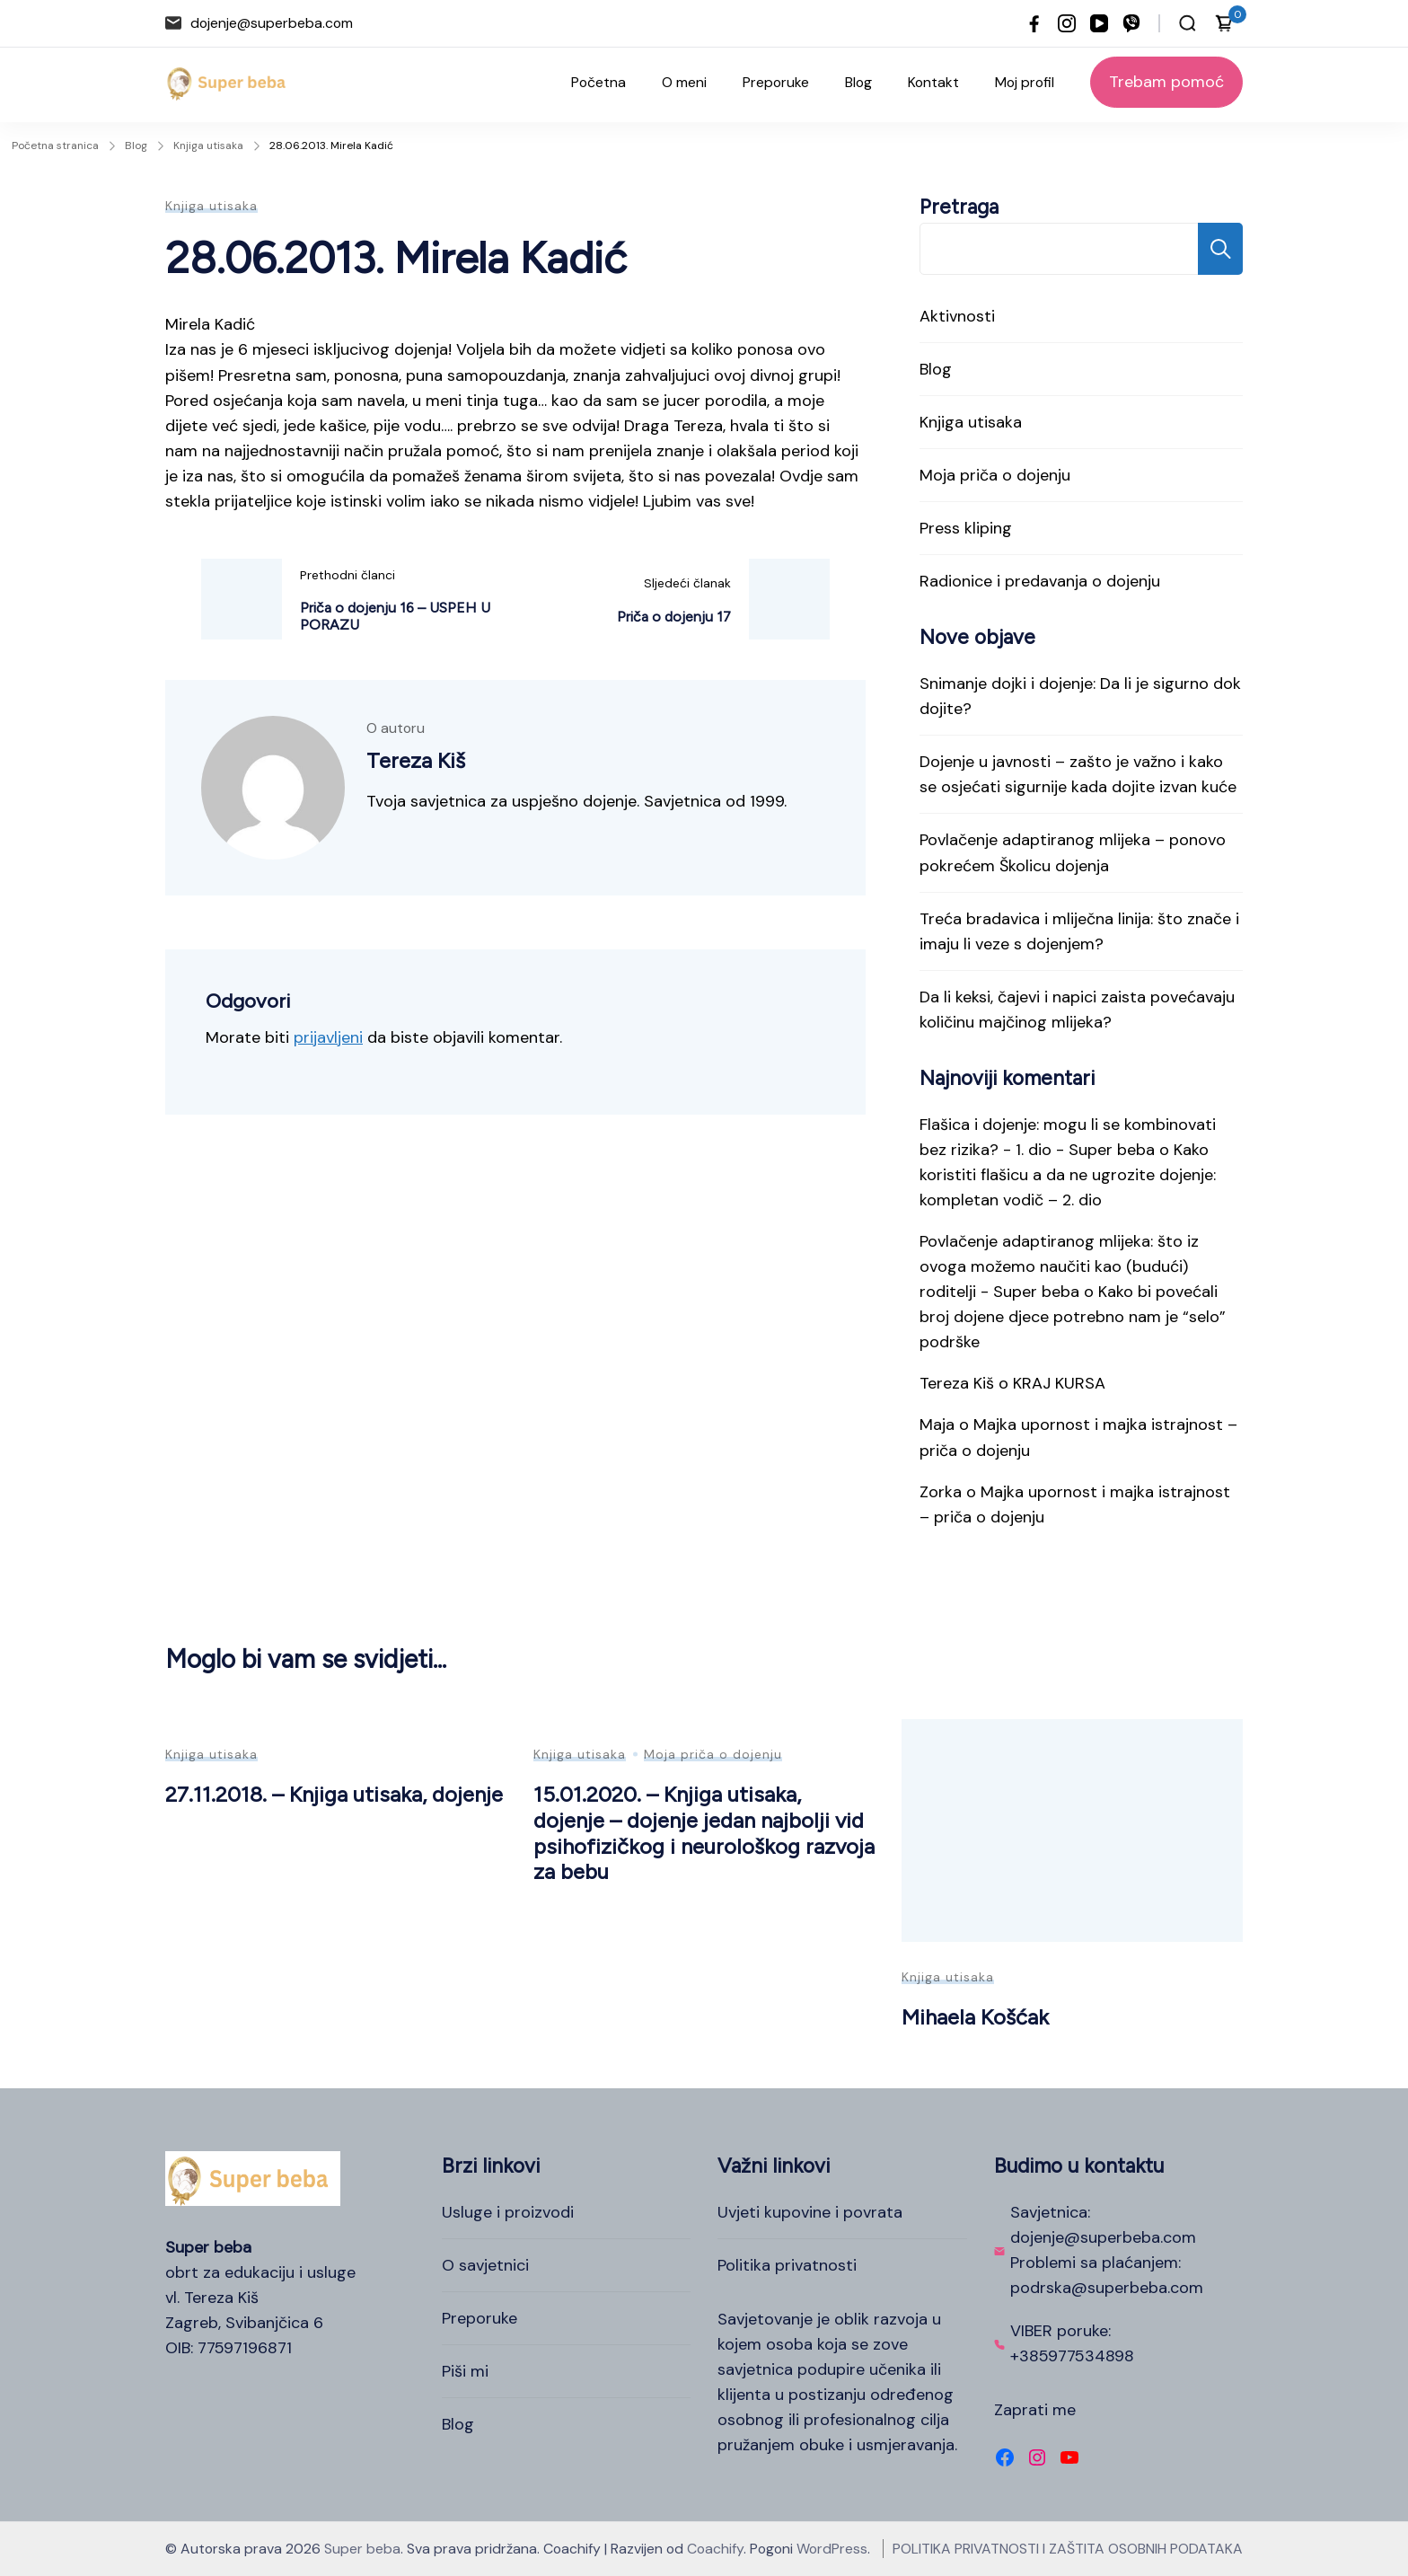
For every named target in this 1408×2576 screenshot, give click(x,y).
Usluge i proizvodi (508, 2212)
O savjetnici (485, 2265)
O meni (684, 82)
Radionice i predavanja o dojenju (1040, 581)
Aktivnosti (957, 316)
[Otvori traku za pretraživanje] (1187, 23)
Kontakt (933, 82)
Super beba (362, 2548)
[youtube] (1099, 23)
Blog (858, 82)
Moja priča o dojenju (995, 475)
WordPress (831, 2548)
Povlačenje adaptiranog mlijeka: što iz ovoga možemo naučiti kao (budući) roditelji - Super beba (1059, 1266)
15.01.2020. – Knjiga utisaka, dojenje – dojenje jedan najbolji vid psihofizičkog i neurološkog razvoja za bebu (704, 1832)
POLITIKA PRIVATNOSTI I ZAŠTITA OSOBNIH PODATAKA (1068, 2548)
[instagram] (1067, 23)
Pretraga (959, 207)
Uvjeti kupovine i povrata (809, 2212)
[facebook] (1034, 23)
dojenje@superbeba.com (271, 22)
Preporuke (776, 82)
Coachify (715, 2548)
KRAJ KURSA (1059, 1383)
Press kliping (966, 528)
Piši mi (465, 2371)
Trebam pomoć (1166, 82)
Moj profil (1024, 82)
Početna (598, 82)
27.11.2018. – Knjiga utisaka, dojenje (334, 1794)
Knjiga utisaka (211, 206)
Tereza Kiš (957, 1383)
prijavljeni (328, 1037)
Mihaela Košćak (975, 2017)
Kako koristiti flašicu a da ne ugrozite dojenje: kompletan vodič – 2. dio (1068, 1175)
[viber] (1131, 23)
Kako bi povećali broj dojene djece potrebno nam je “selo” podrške (1073, 1317)
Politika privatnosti (787, 2265)
